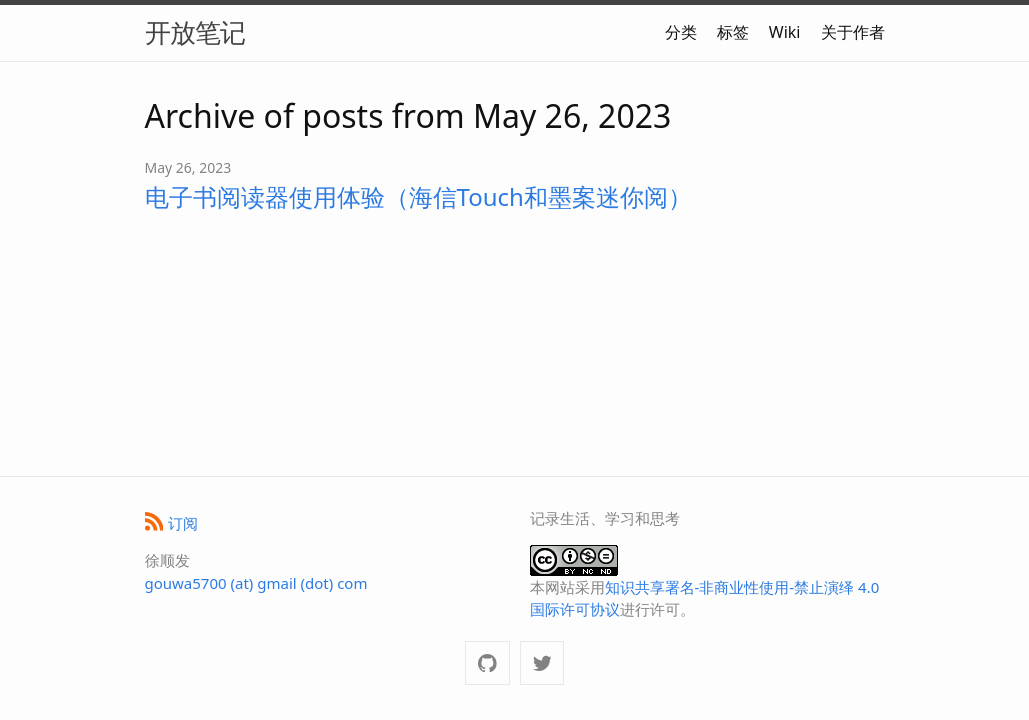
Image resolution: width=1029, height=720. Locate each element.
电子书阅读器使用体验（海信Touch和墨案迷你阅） (418, 196)
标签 (733, 32)
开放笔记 (195, 32)
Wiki (785, 32)
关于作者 (853, 32)
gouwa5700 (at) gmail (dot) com (256, 583)
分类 (681, 32)
